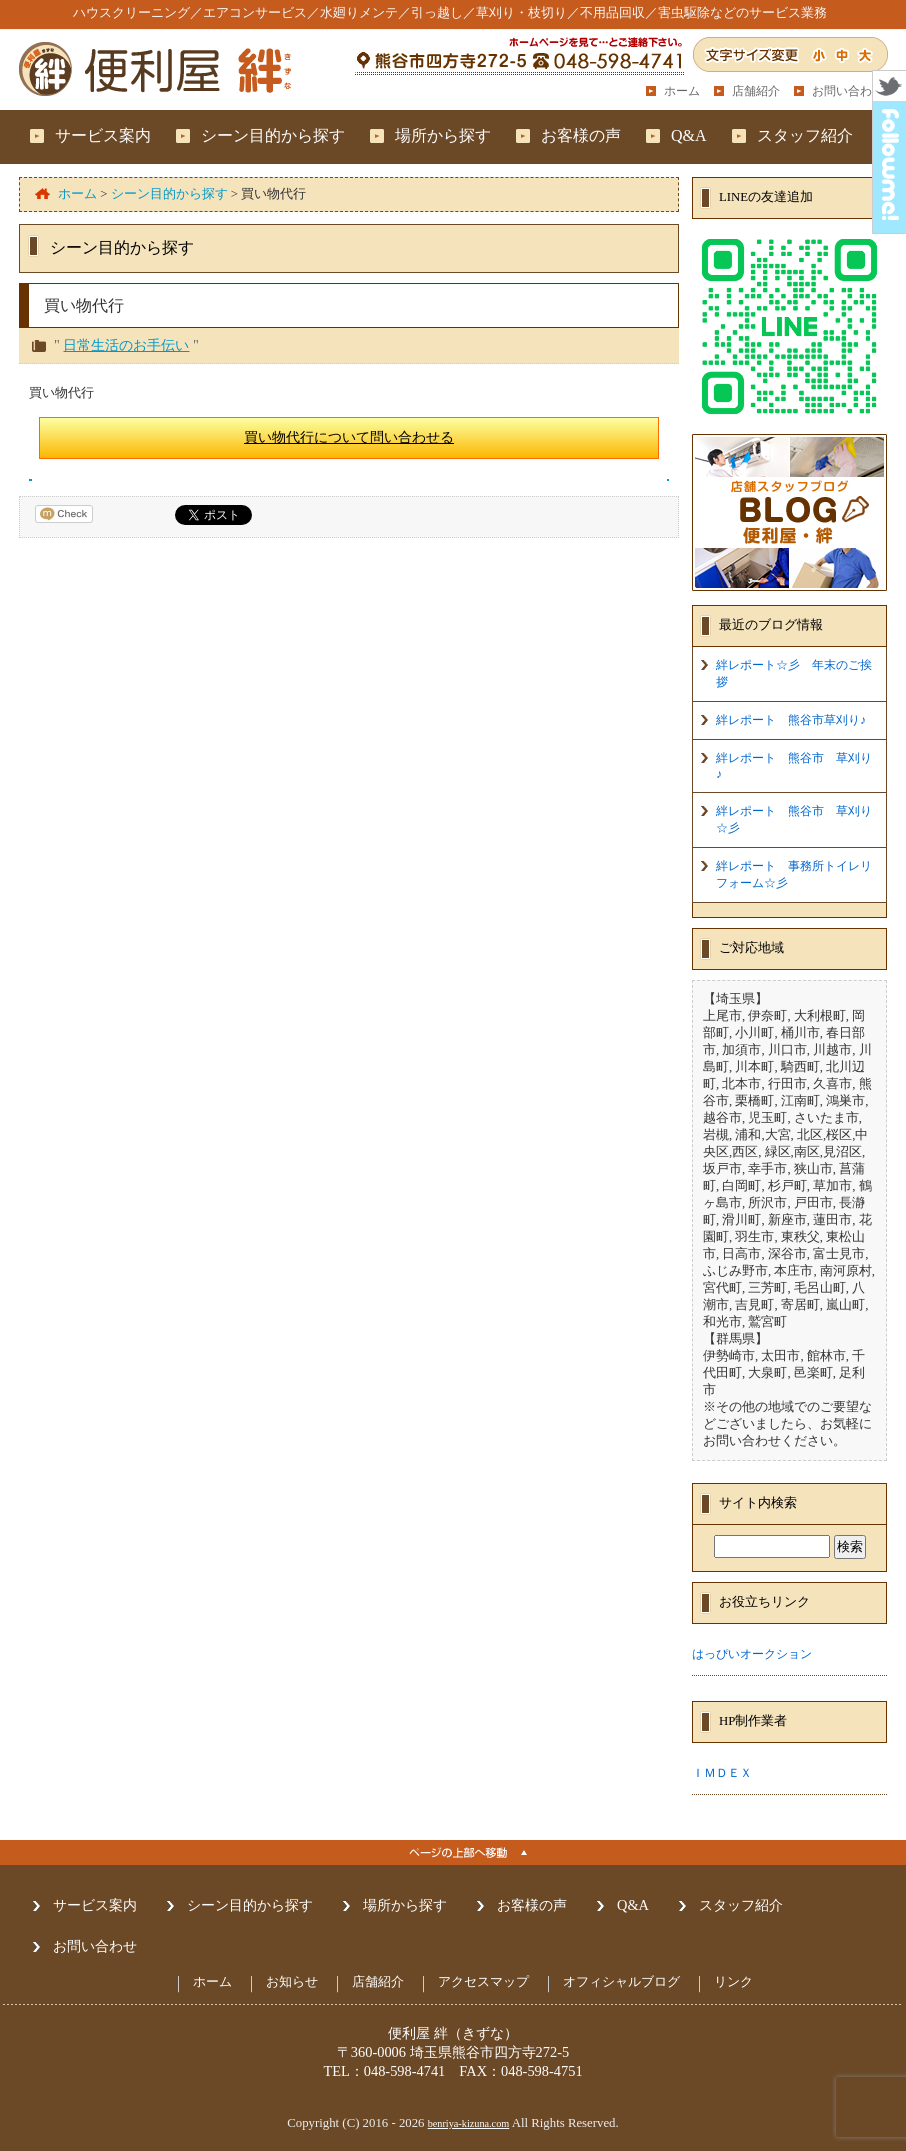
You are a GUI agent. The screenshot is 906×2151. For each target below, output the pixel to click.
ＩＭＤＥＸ (722, 1773)
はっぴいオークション (752, 1654)
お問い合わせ (848, 91)
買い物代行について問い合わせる (349, 437)
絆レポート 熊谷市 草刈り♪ (794, 766)
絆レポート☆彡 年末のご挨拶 (794, 673)
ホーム (682, 91)
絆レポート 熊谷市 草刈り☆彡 (794, 819)
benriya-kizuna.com (469, 2123)
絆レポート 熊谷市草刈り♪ (791, 720)
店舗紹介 (756, 91)
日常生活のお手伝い (126, 345)
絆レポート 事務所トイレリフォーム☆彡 (794, 874)
